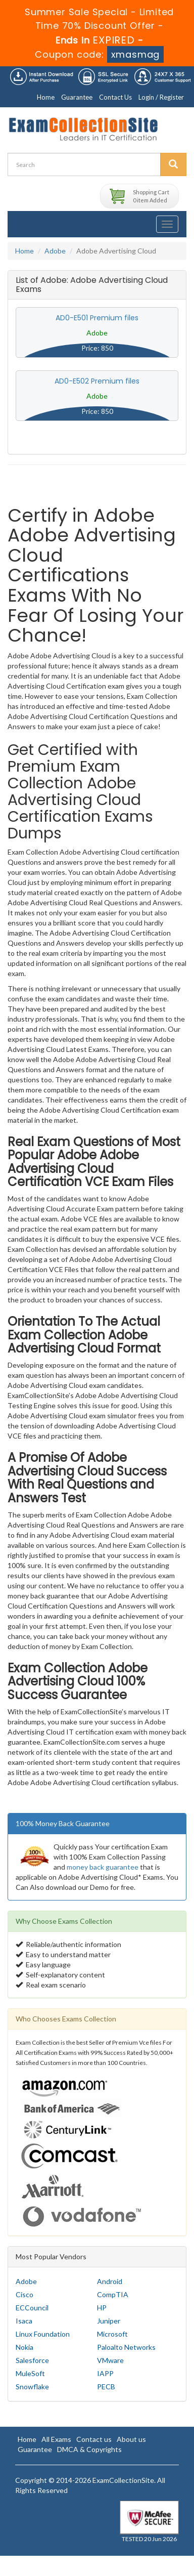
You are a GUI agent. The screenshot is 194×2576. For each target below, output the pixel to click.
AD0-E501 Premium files (97, 318)
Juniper (108, 2320)
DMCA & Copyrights (89, 2449)
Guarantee (76, 97)
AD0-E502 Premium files (97, 381)
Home (46, 97)
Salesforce (32, 2360)
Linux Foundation (43, 2334)
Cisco (24, 2294)
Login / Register (161, 97)
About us (131, 2439)
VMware (110, 2360)
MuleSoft (30, 2373)
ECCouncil (32, 2307)
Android (109, 2281)
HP (102, 2307)
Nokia (24, 2347)
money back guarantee (102, 1867)
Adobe (55, 250)
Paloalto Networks (126, 2347)
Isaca (24, 2320)
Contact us (94, 2439)
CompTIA (112, 2294)
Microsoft (112, 2334)
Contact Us (115, 97)
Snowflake (32, 2386)
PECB (106, 2386)
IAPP (105, 2373)
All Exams (56, 2439)
